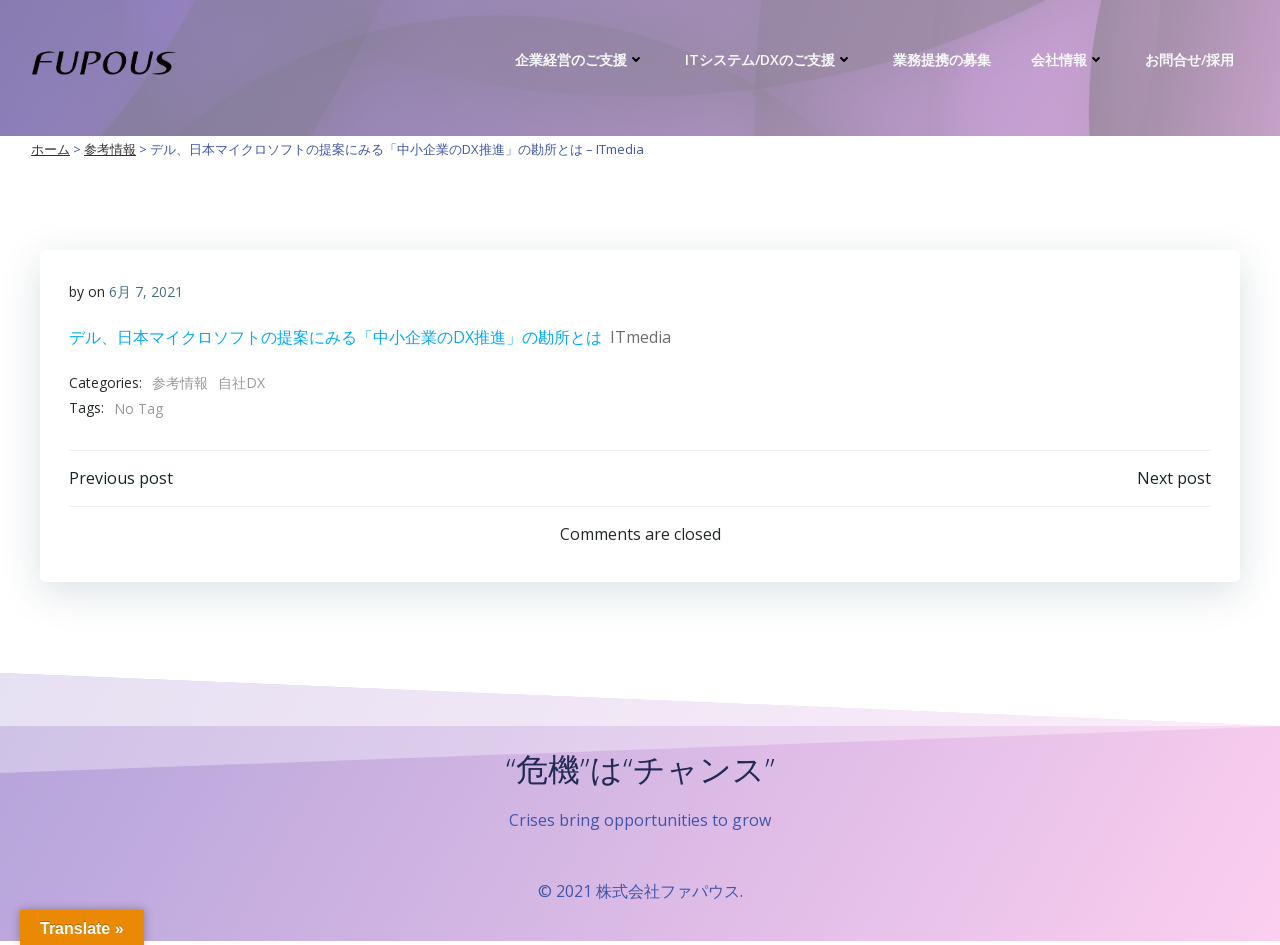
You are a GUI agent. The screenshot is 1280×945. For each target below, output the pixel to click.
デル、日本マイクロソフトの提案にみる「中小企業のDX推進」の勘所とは (335, 337)
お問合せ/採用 (1191, 59)
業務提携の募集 (944, 59)
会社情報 (1070, 59)
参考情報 (180, 383)
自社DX (241, 383)
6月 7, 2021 (146, 292)
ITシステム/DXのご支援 (771, 59)
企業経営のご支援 (582, 59)
